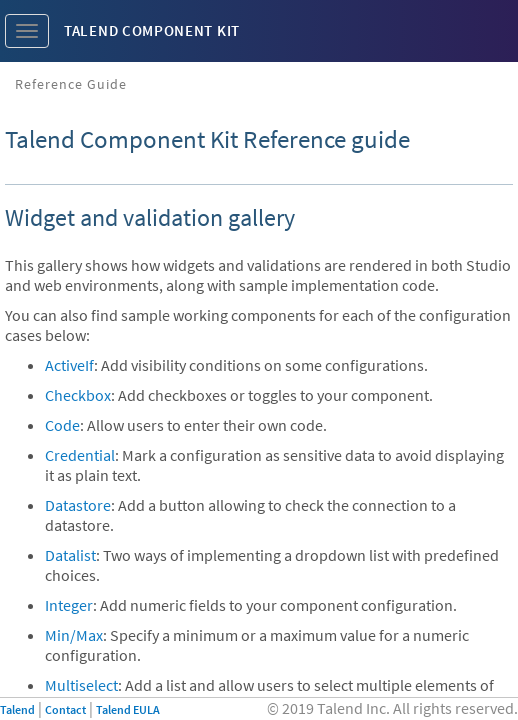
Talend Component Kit (152, 30)
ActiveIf (69, 365)
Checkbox (78, 395)
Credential (80, 455)
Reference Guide (71, 84)
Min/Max (74, 635)
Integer (69, 605)
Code (62, 425)
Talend (17, 709)
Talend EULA (128, 709)
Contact (65, 709)
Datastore (78, 505)
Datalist (70, 555)
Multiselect (81, 685)
